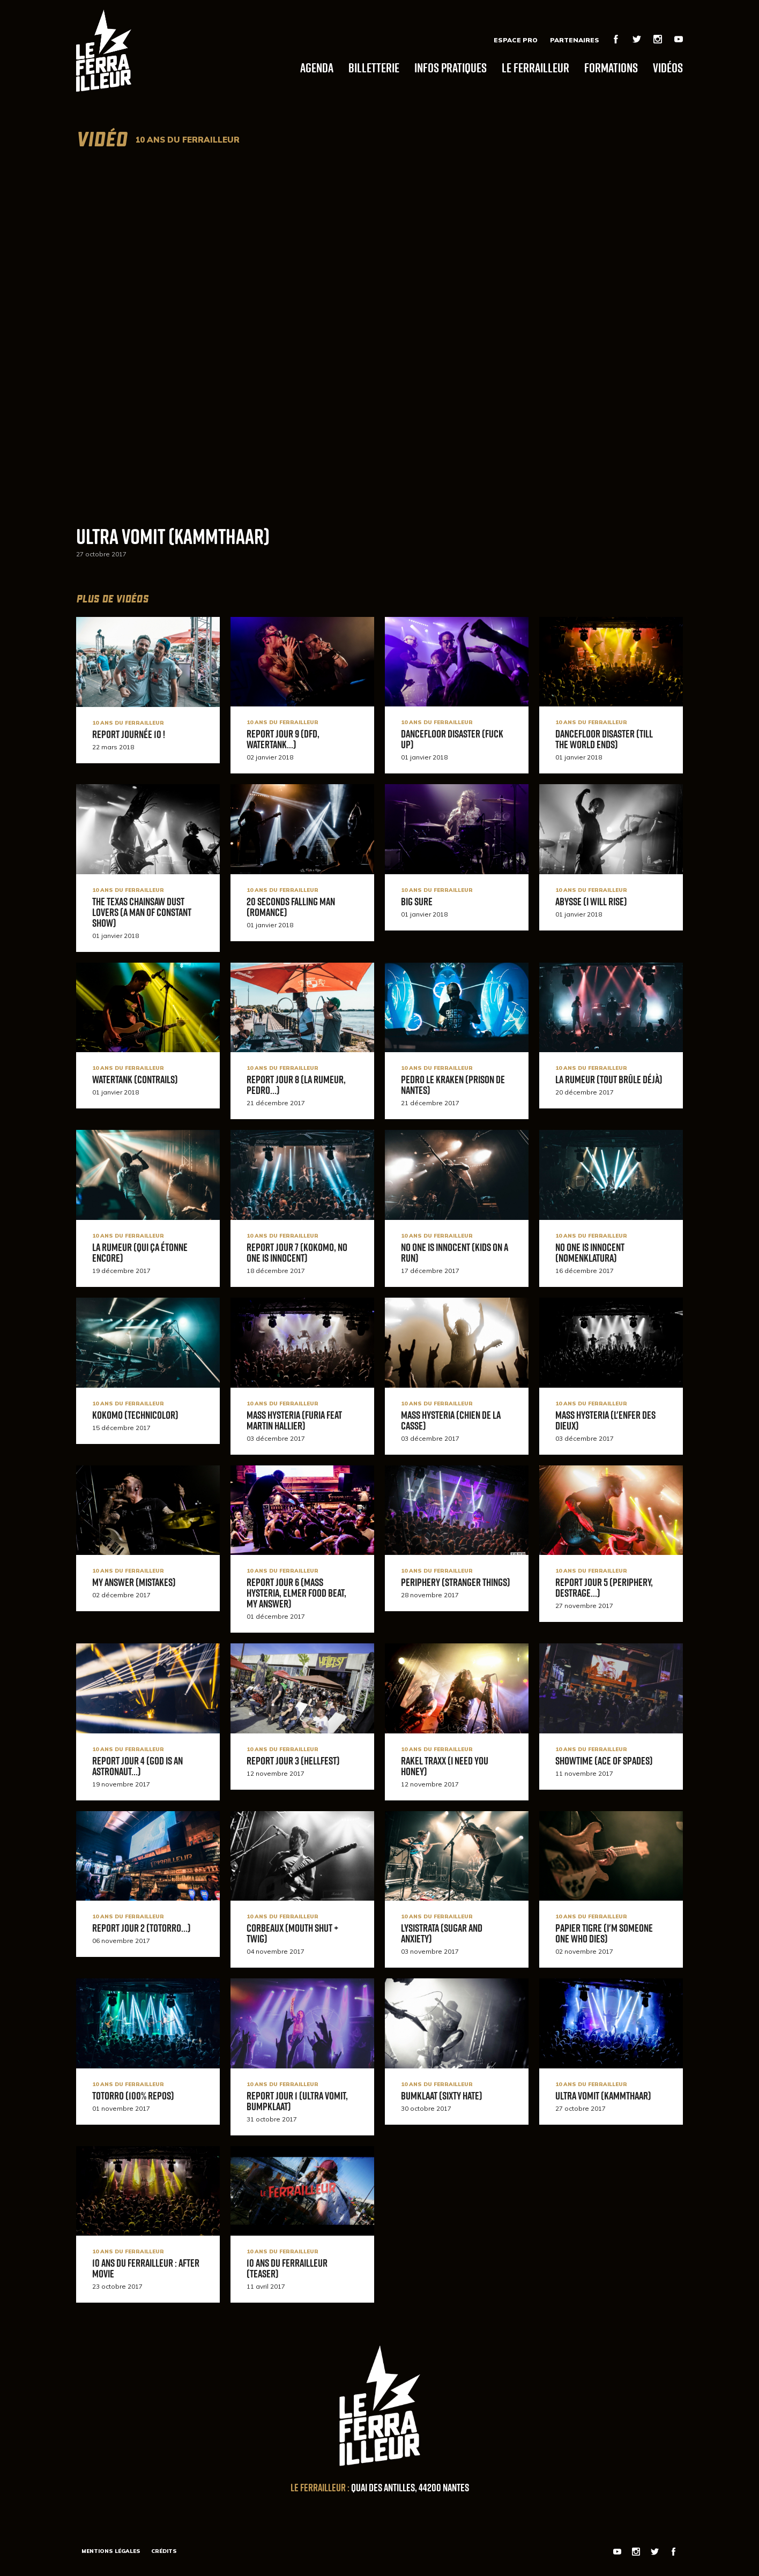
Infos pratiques (450, 67)
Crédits (164, 2551)
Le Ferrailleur (535, 67)
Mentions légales (110, 2551)
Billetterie (373, 67)
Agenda (316, 67)
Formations (611, 67)
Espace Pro (516, 40)
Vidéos (668, 67)
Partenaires (574, 40)
